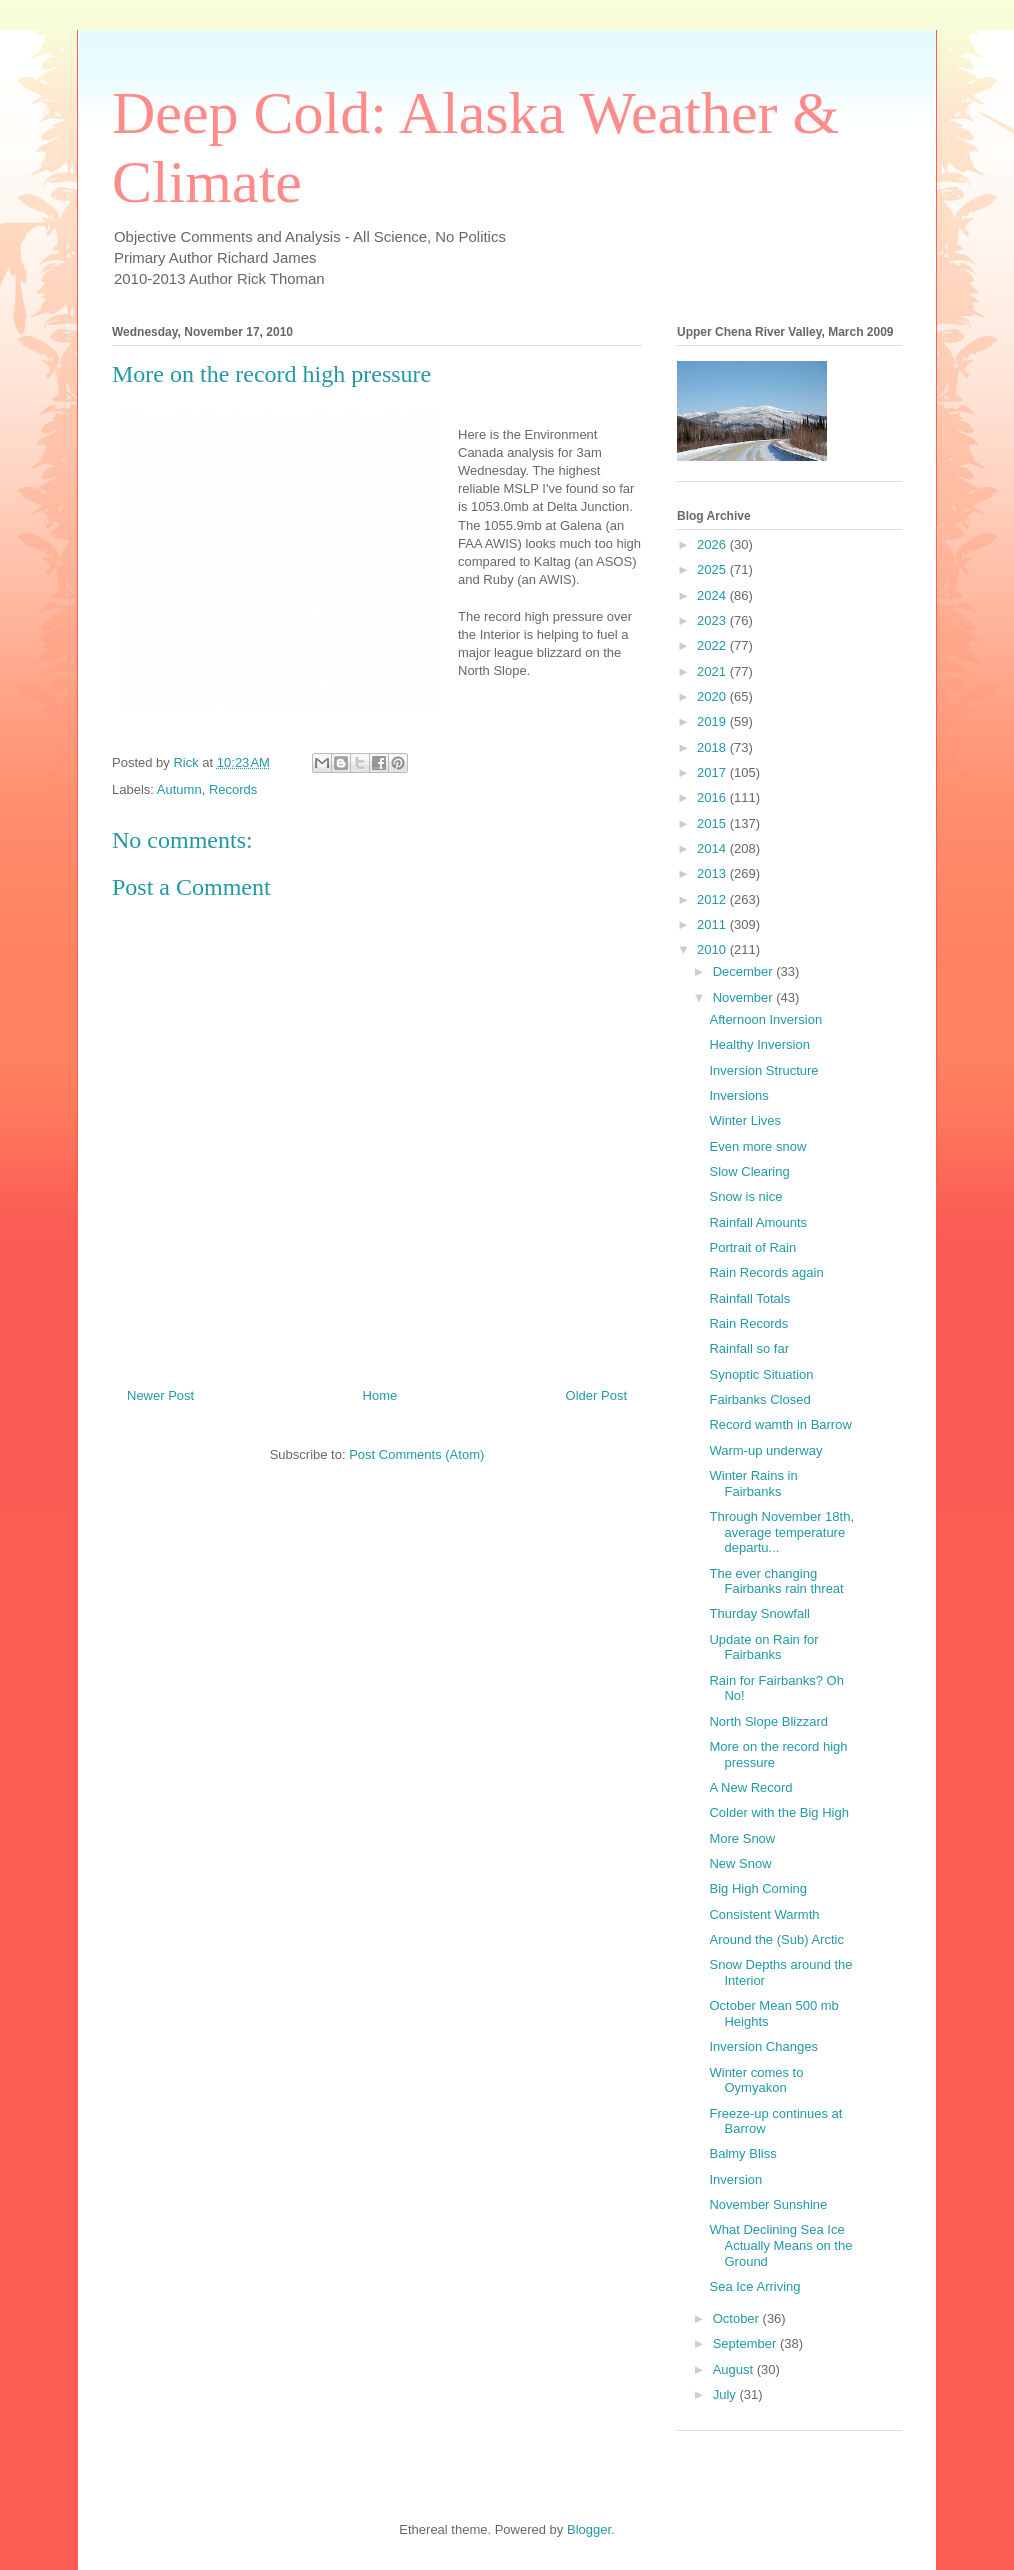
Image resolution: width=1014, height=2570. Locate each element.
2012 (713, 899)
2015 (713, 823)
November (745, 997)
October (738, 2318)
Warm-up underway (765, 1450)
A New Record (750, 1787)
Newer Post (160, 1395)
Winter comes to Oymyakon (756, 2080)
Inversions (738, 1095)
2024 (713, 595)
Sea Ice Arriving (754, 2286)
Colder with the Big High (778, 1812)
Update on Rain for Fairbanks (763, 1647)
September (746, 2343)
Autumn (179, 789)
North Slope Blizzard (768, 1721)
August (735, 2369)
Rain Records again (766, 1272)
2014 (713, 848)
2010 (713, 949)
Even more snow (757, 1146)
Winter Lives (745, 1120)
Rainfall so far (748, 1348)
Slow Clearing (749, 1171)
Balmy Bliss (742, 2153)
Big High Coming (758, 1888)
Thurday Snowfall (759, 1613)
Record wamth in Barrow (780, 1424)
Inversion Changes (763, 2046)
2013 (713, 873)
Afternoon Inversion (765, 1019)
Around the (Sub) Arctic (776, 1939)
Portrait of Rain (752, 1247)
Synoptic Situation (761, 1374)
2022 (713, 645)
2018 (713, 747)
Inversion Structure (763, 1070)
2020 (713, 696)
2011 (713, 924)
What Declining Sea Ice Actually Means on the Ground (780, 2245)
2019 (713, 721)
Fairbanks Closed (759, 1399)
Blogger (589, 2529)
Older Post (596, 1395)
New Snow (740, 1863)
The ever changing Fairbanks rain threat (776, 1581)
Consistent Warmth (764, 1914)
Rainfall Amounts (758, 1222)
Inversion (735, 2179)
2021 (713, 671)
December (745, 971)
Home (380, 1395)
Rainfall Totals (749, 1298)
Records (233, 789)
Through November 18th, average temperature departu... (781, 1532)
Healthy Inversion (759, 1044)
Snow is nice (745, 1196)
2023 (713, 620)
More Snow (742, 1838)
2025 (713, 569)
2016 (713, 797)
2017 (713, 772)
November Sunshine (768, 2204)
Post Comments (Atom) (416, 1454)
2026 (713, 544)
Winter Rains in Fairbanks (753, 1483)
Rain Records (748, 1323)
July (726, 2394)
